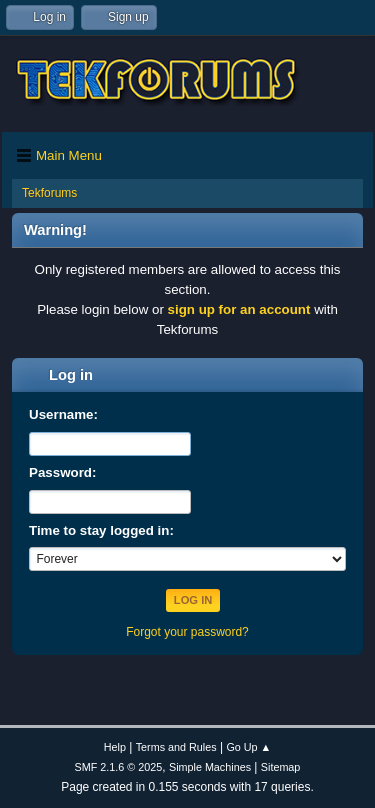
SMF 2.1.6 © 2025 (119, 767)
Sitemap (281, 767)
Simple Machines (210, 767)
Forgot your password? (187, 632)
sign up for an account (239, 309)
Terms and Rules (176, 747)
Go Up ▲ (248, 747)
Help (115, 747)
